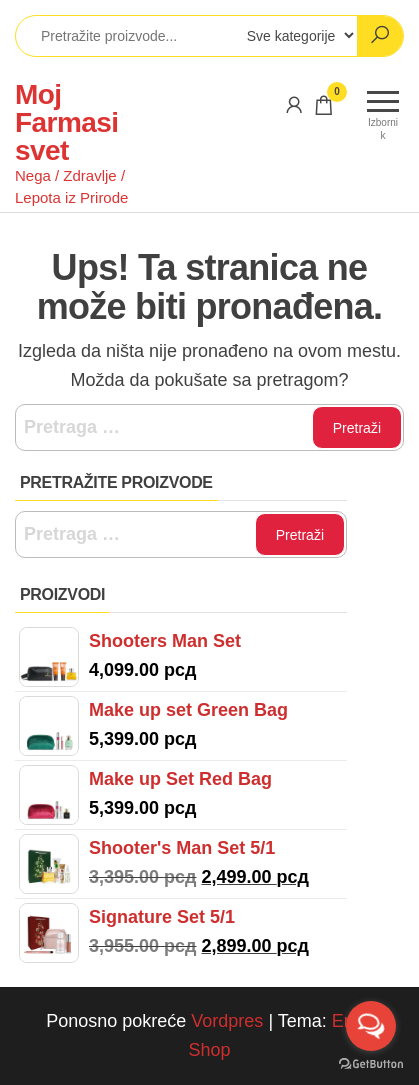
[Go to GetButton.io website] (371, 1064)
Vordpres (227, 1021)
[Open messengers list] (371, 1026)
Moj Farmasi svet (66, 122)
